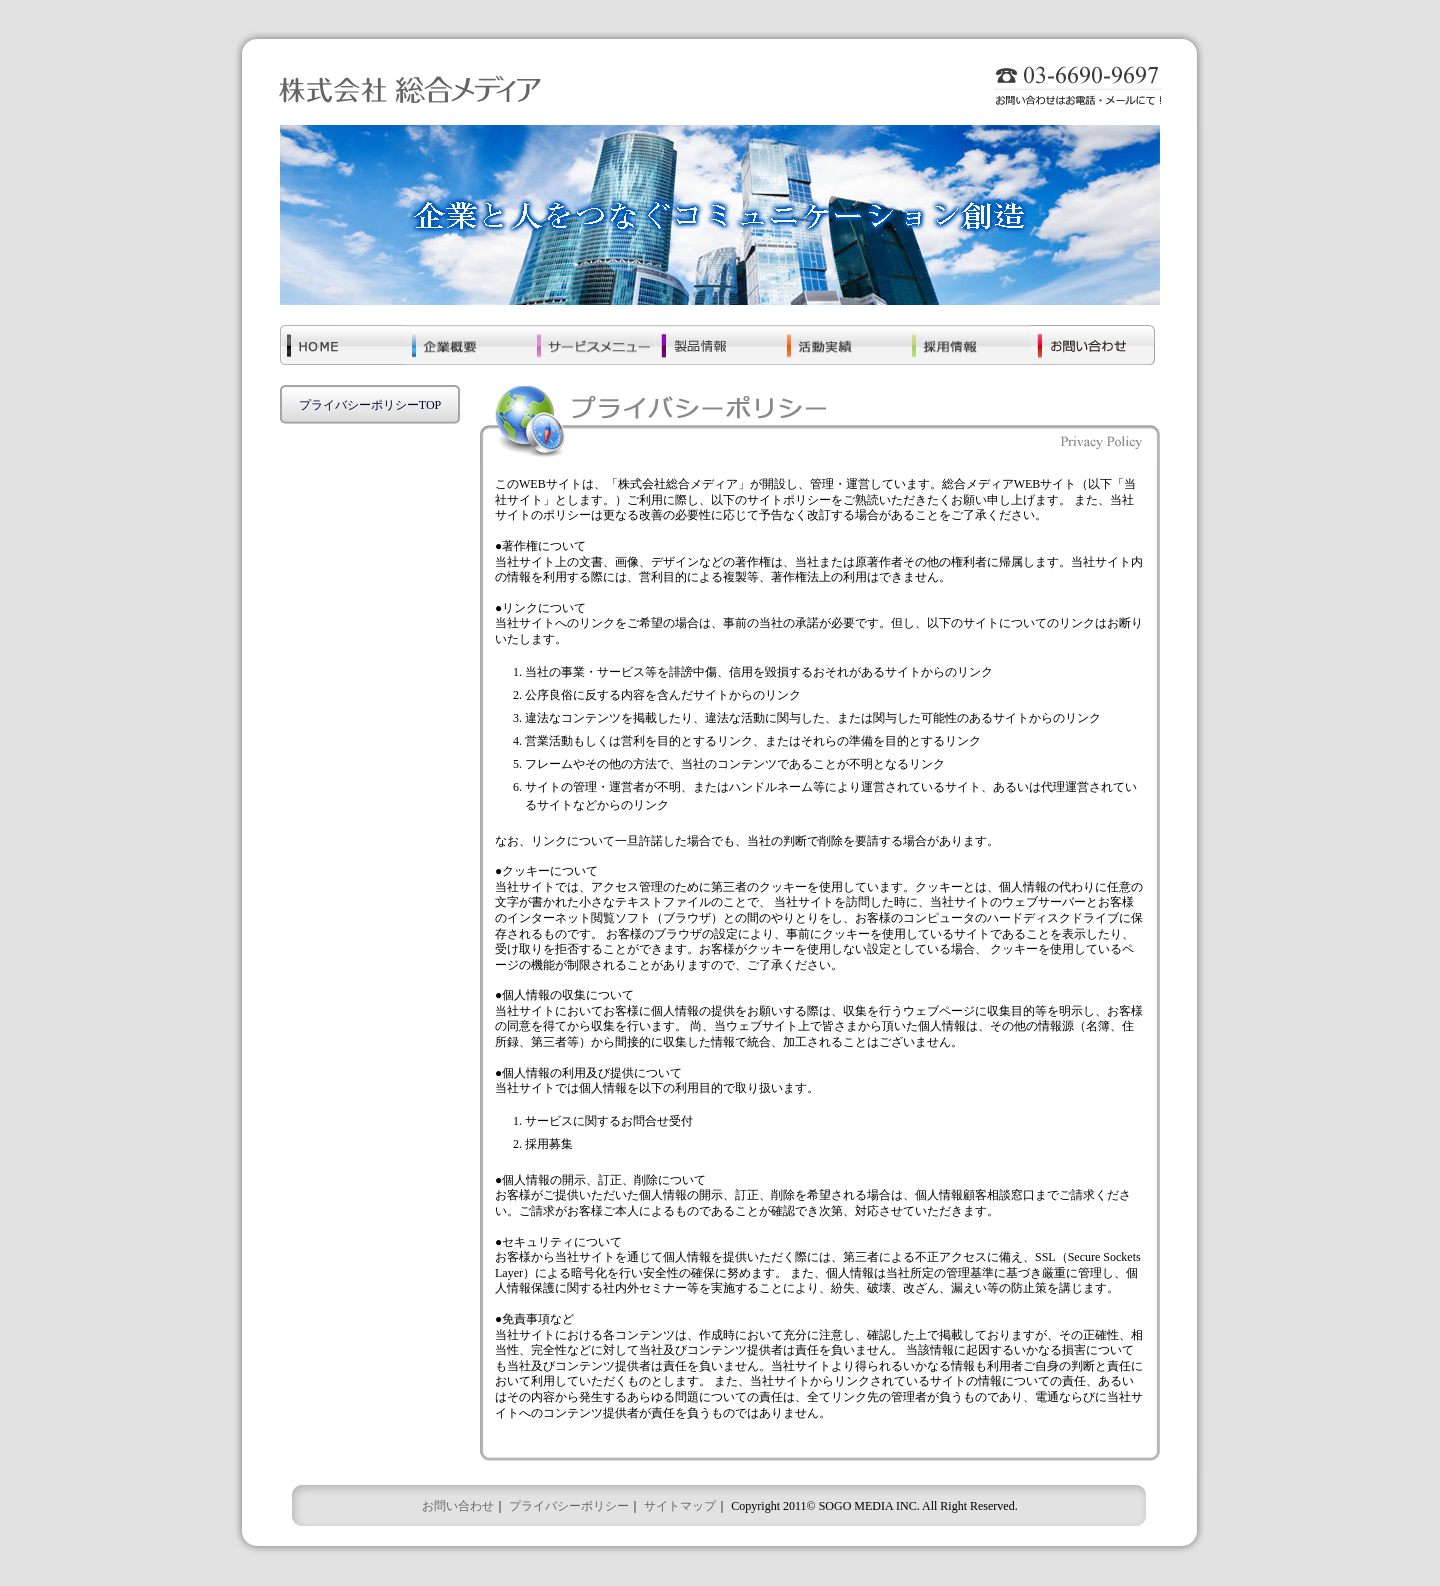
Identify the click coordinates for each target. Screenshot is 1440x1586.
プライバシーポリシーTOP (370, 405)
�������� (842, 350)
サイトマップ (680, 1506)
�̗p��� (967, 350)
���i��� (717, 350)
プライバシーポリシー (569, 1506)
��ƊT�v (467, 350)
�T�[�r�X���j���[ (592, 350)
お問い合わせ (458, 1506)
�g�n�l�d (342, 350)
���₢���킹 (1092, 350)
